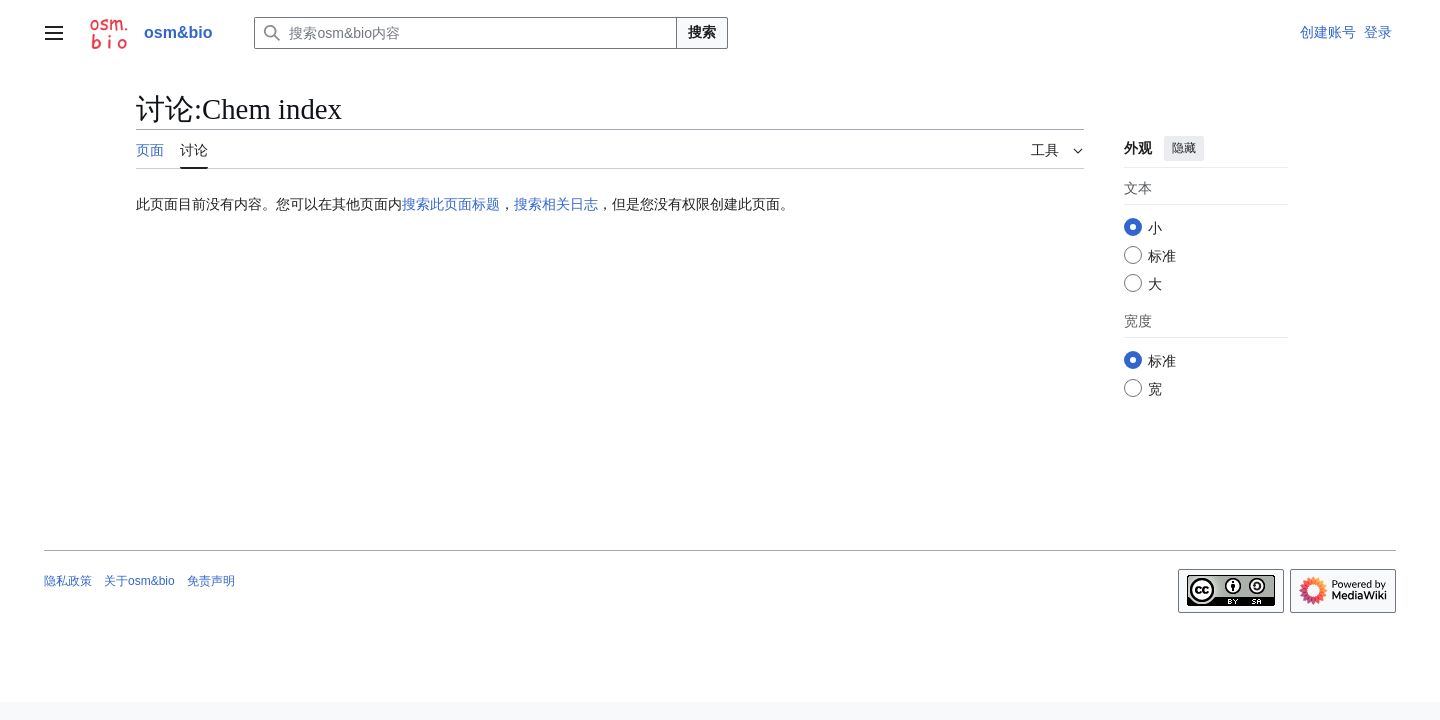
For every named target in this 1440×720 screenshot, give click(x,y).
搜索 (702, 32)
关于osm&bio (139, 581)
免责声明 (211, 581)
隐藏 (1184, 148)
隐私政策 (68, 581)
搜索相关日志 (556, 204)
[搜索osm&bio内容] (465, 33)
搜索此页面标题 (451, 204)
